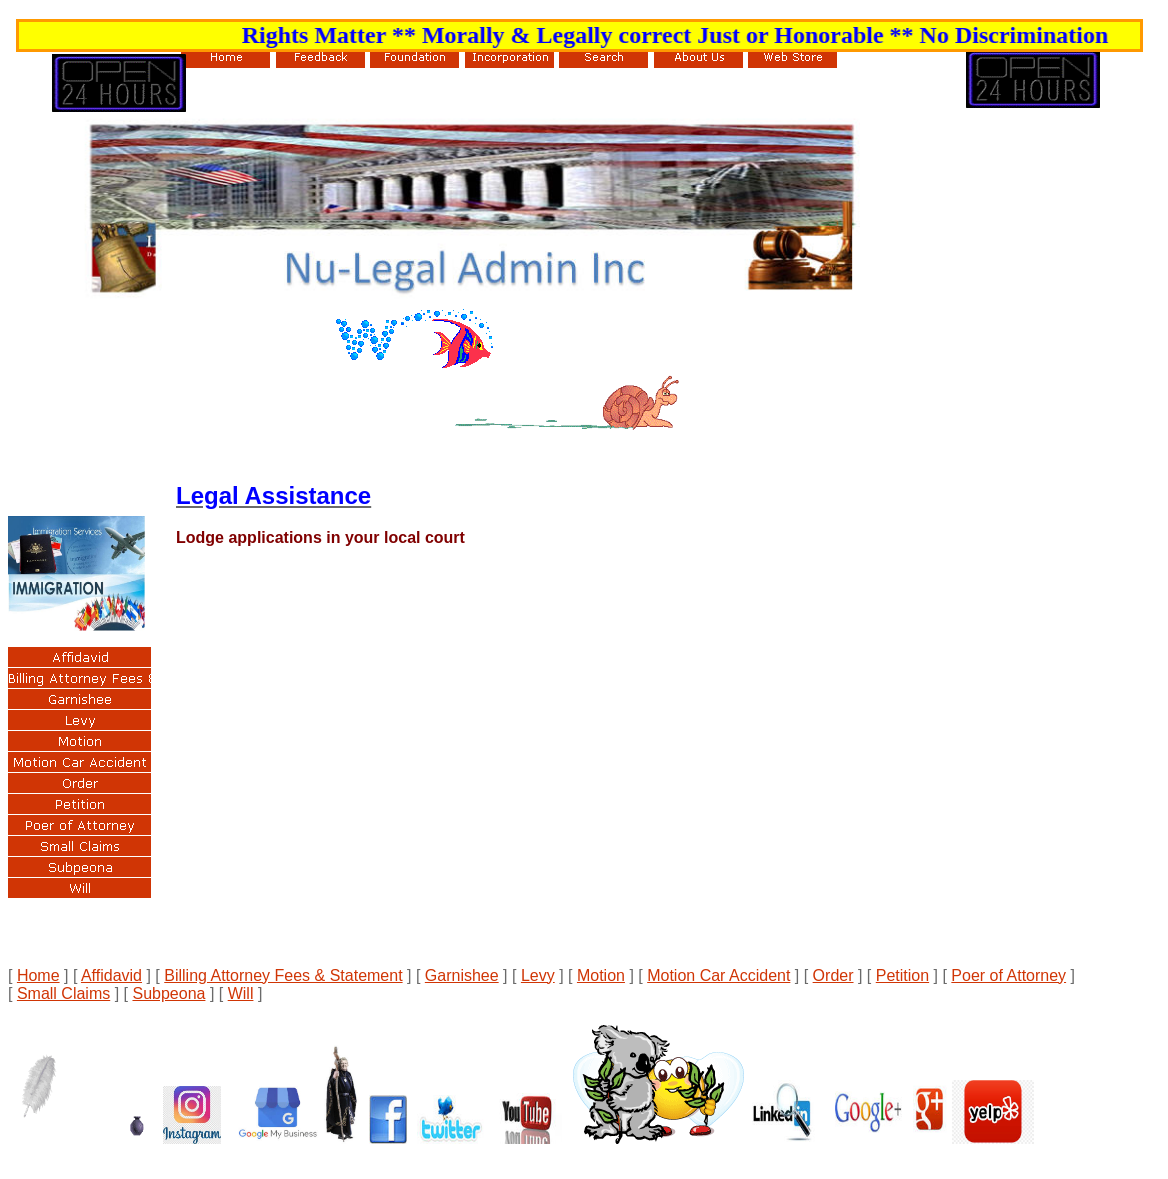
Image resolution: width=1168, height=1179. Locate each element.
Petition (902, 975)
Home (38, 975)
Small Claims (63, 993)
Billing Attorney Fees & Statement (283, 975)
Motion (601, 975)
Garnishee (462, 975)
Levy (538, 975)
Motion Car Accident (718, 975)
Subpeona (168, 993)
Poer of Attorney (1008, 975)
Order (833, 975)
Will (241, 993)
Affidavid (111, 975)
